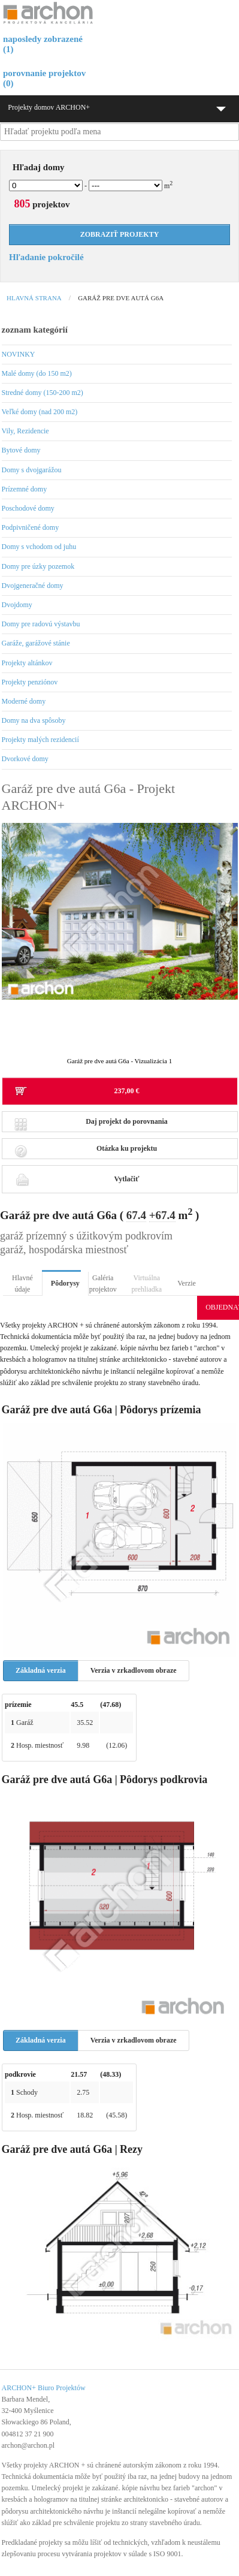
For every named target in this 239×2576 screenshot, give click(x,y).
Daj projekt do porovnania (91, 1124)
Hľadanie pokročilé (46, 257)
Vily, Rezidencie (25, 431)
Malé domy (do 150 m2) (37, 373)
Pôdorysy (65, 1283)
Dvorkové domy (25, 759)
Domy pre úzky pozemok (38, 566)
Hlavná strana (34, 297)
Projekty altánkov (27, 663)
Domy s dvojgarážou (32, 470)
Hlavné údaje (22, 1283)
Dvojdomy (17, 605)
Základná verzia (41, 1670)
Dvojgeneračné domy (32, 585)
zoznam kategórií (35, 329)
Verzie (186, 1283)
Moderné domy (24, 701)
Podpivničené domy (30, 527)
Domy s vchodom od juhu (39, 546)
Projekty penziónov (30, 682)
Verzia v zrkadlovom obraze (133, 1670)
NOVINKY (18, 354)
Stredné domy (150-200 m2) (42, 392)
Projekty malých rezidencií (40, 739)
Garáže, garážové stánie (36, 643)
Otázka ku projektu (86, 1151)
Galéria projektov (103, 1283)
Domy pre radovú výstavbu (41, 624)
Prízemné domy (24, 489)
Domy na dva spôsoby (34, 720)
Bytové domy (21, 450)
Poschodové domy (28, 508)
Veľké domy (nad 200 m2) (40, 412)
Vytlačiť (77, 1179)
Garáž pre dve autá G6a (121, 297)
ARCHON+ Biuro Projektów (44, 2388)
